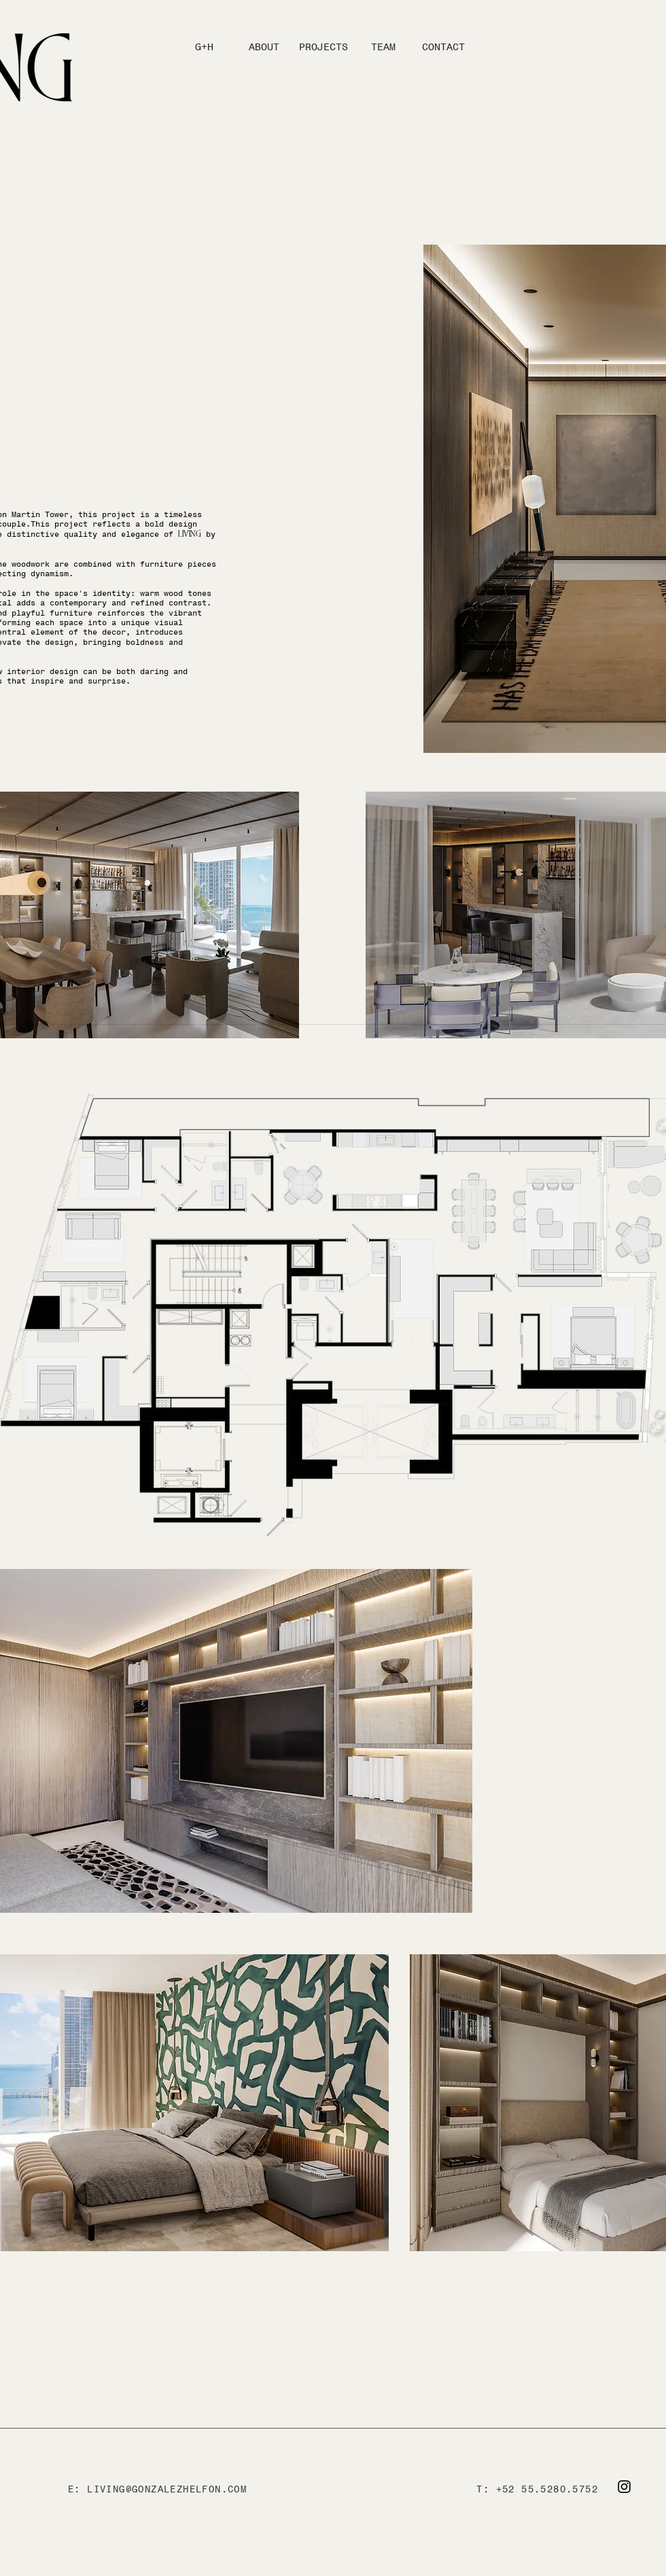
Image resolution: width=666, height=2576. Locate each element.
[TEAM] (383, 46)
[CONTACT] (443, 46)
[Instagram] (624, 2486)
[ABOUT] (264, 46)
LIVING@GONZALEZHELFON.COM (167, 2489)
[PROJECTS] (323, 46)
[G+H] (204, 46)
